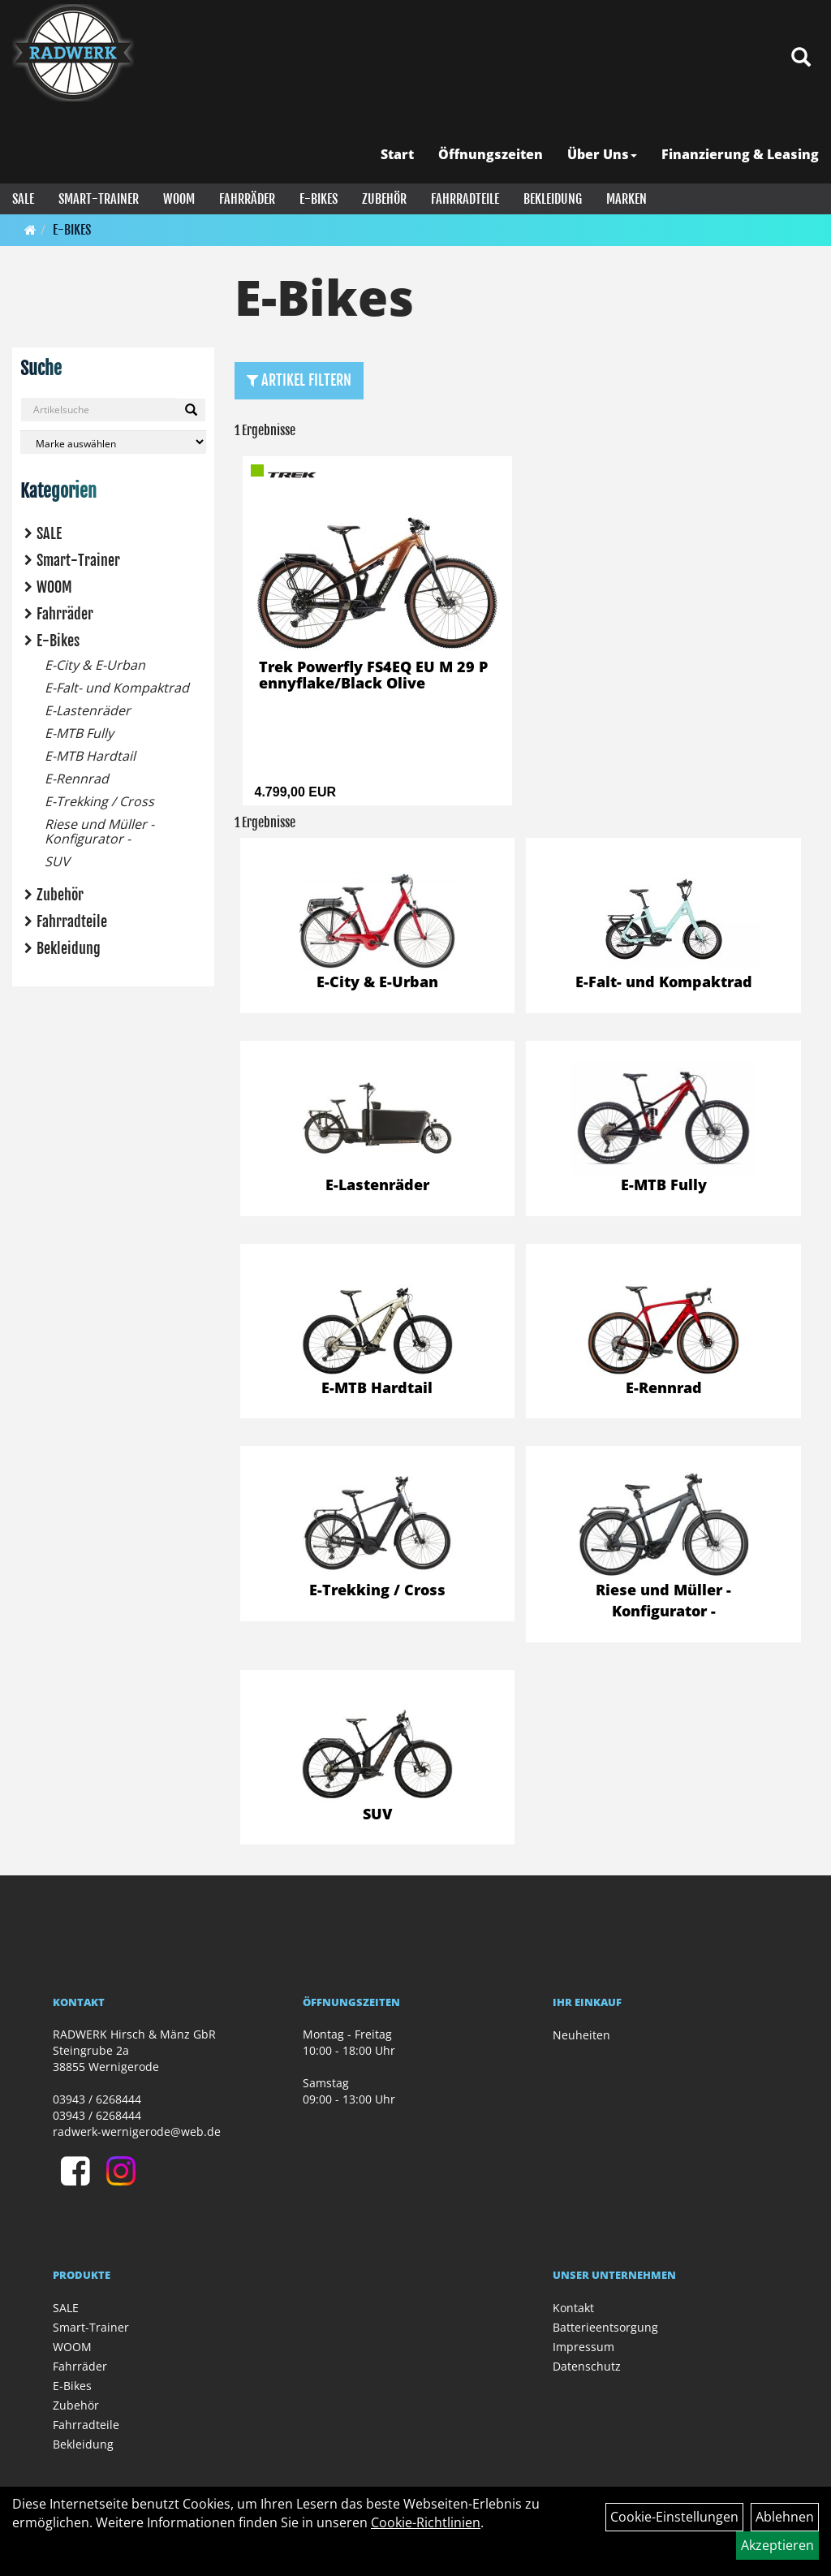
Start (397, 154)
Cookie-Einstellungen (674, 2517)
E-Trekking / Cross (99, 801)
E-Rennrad (77, 778)
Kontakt (573, 2307)
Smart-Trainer (98, 199)
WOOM (179, 199)
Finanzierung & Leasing (740, 154)
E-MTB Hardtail (90, 756)
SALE (23, 199)
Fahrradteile (465, 199)
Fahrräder (247, 199)
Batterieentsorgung (605, 2327)
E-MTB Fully (79, 733)
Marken (626, 199)
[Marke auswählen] (113, 442)
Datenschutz (587, 2366)
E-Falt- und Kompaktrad (117, 688)
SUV (57, 861)
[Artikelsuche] (801, 58)
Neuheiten (581, 2035)
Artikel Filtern (299, 380)
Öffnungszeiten (490, 154)
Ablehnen (785, 2517)
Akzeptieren (777, 2545)
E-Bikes (318, 199)
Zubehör (384, 199)
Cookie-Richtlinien (425, 2522)
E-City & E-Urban (95, 665)
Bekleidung (552, 199)
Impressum (583, 2346)
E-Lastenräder (88, 710)
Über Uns (602, 154)
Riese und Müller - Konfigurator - (99, 831)
